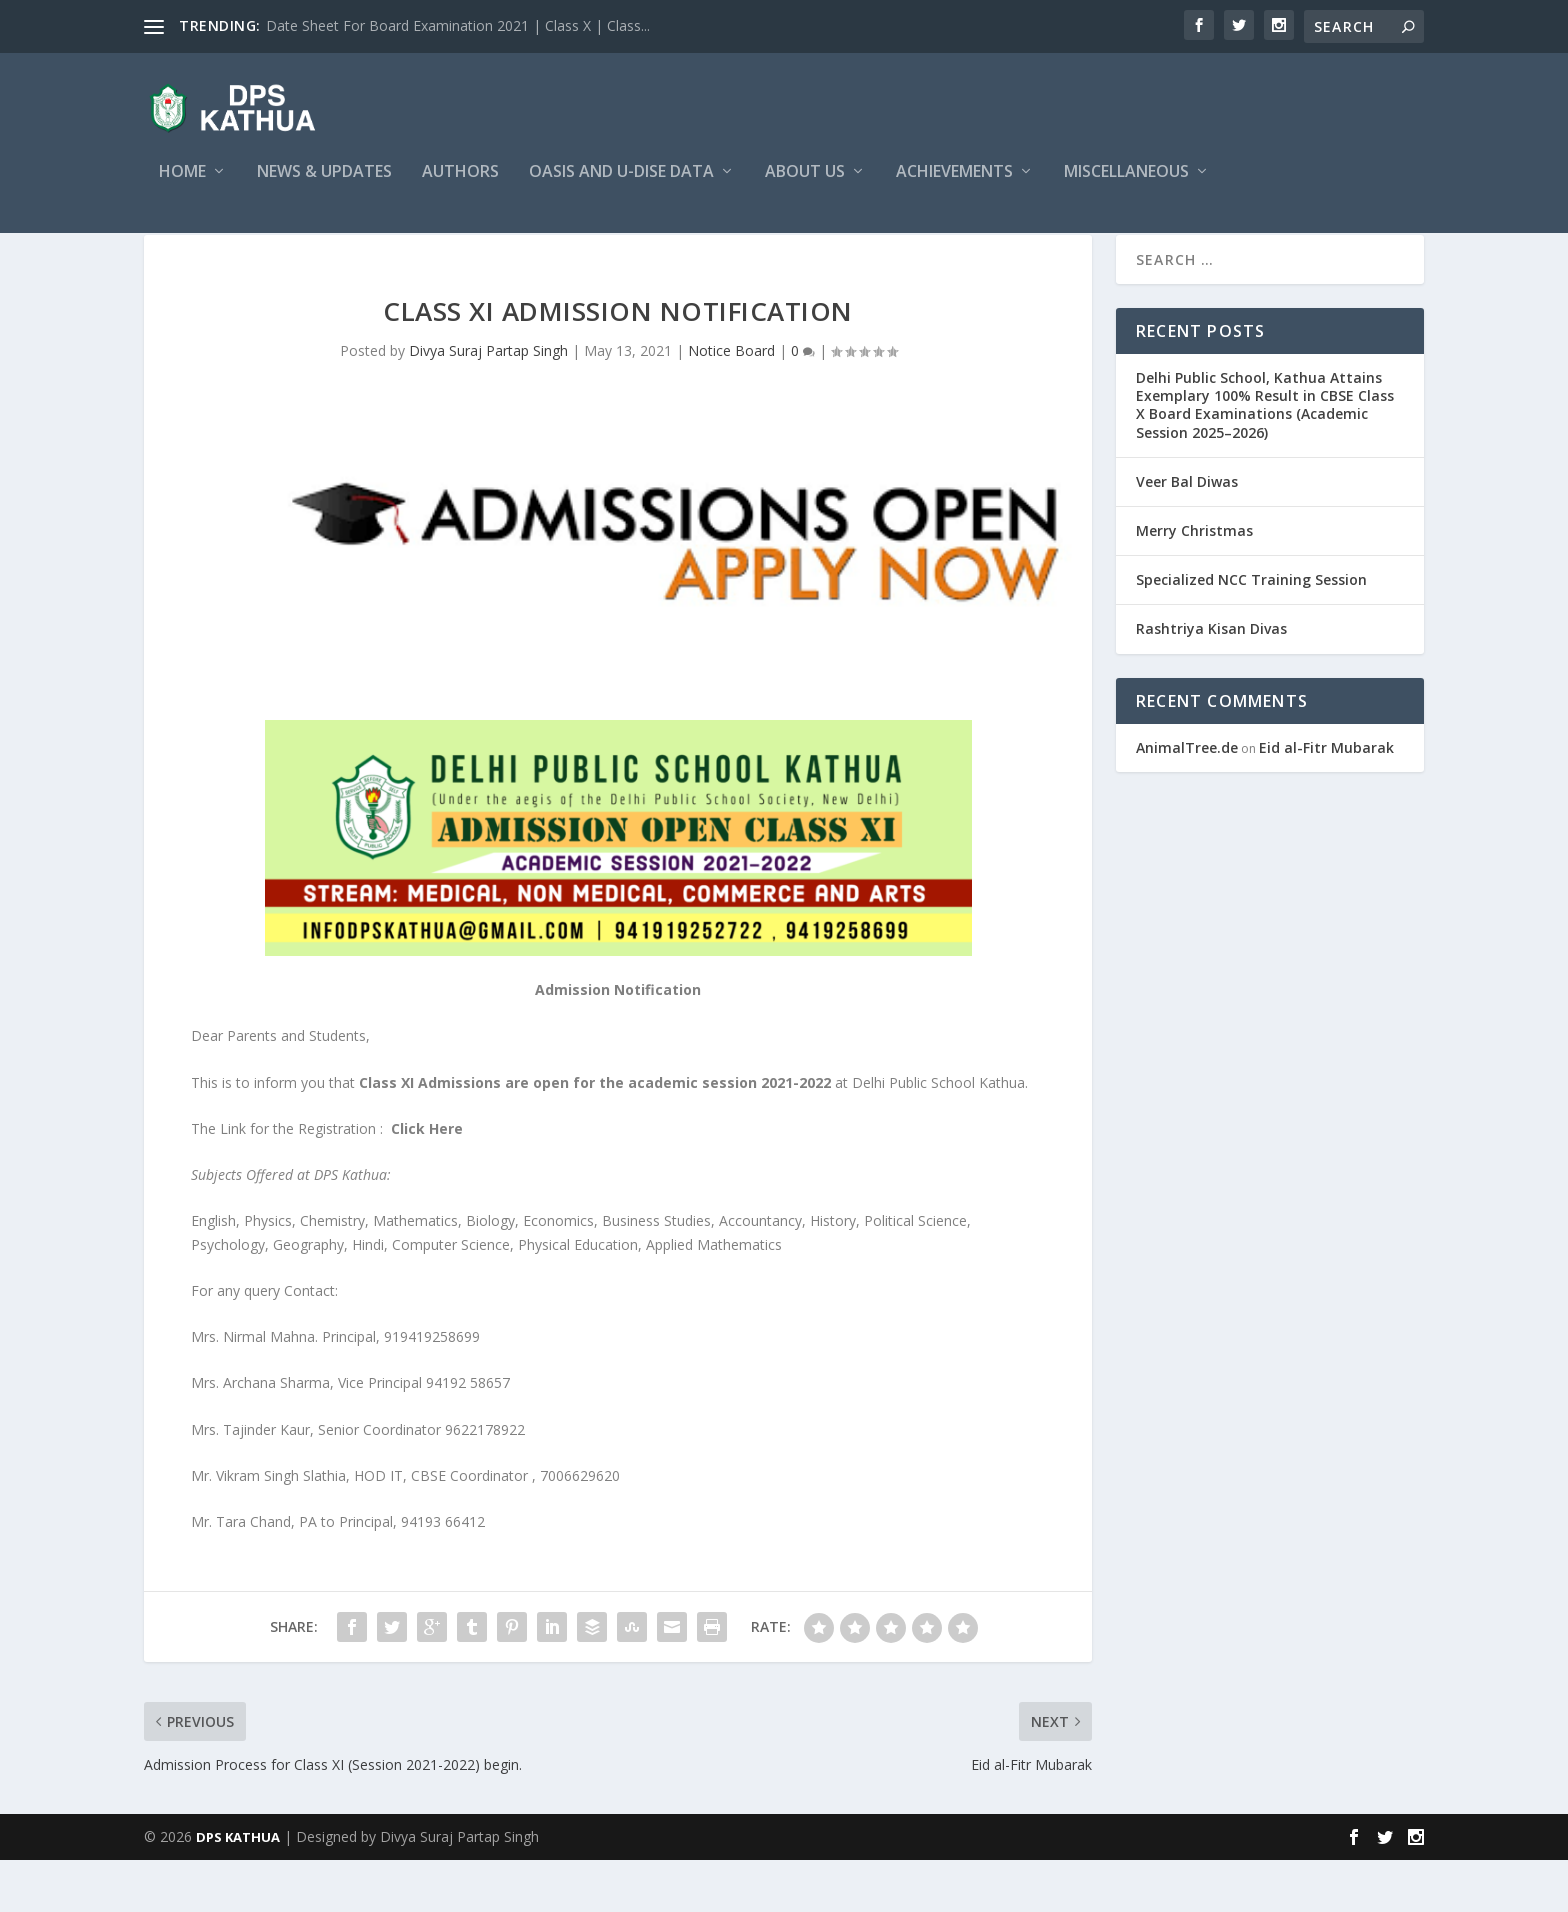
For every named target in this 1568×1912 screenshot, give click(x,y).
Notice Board (731, 402)
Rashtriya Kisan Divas (1211, 680)
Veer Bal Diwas (1187, 533)
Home (182, 186)
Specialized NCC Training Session (1251, 631)
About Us (805, 186)
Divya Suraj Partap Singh (488, 402)
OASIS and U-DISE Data (621, 186)
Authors (460, 186)
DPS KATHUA (238, 1889)
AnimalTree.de (1187, 799)
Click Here (427, 1180)
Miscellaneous (1126, 186)
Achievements (954, 186)
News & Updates (324, 186)
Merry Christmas (1194, 582)
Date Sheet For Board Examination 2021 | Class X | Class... (458, 25)
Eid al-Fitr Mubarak (1326, 799)
